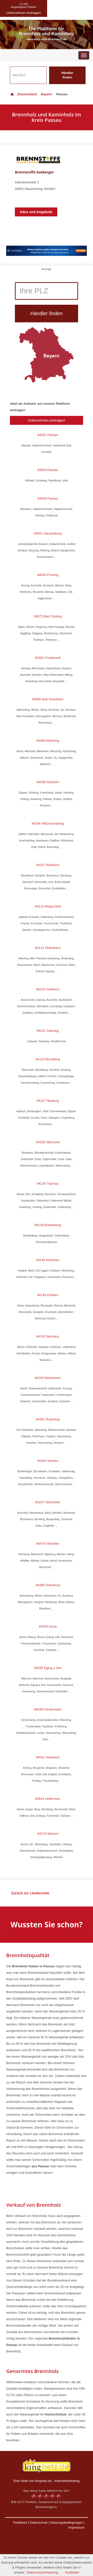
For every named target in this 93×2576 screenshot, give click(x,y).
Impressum (76, 2527)
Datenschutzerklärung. (43, 2572)
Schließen (72, 2572)
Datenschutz (39, 2522)
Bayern (46, 94)
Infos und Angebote (36, 212)
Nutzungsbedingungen (66, 2522)
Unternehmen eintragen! (46, 420)
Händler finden (67, 75)
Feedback (20, 2522)
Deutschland (23, 94)
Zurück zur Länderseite (30, 1893)
